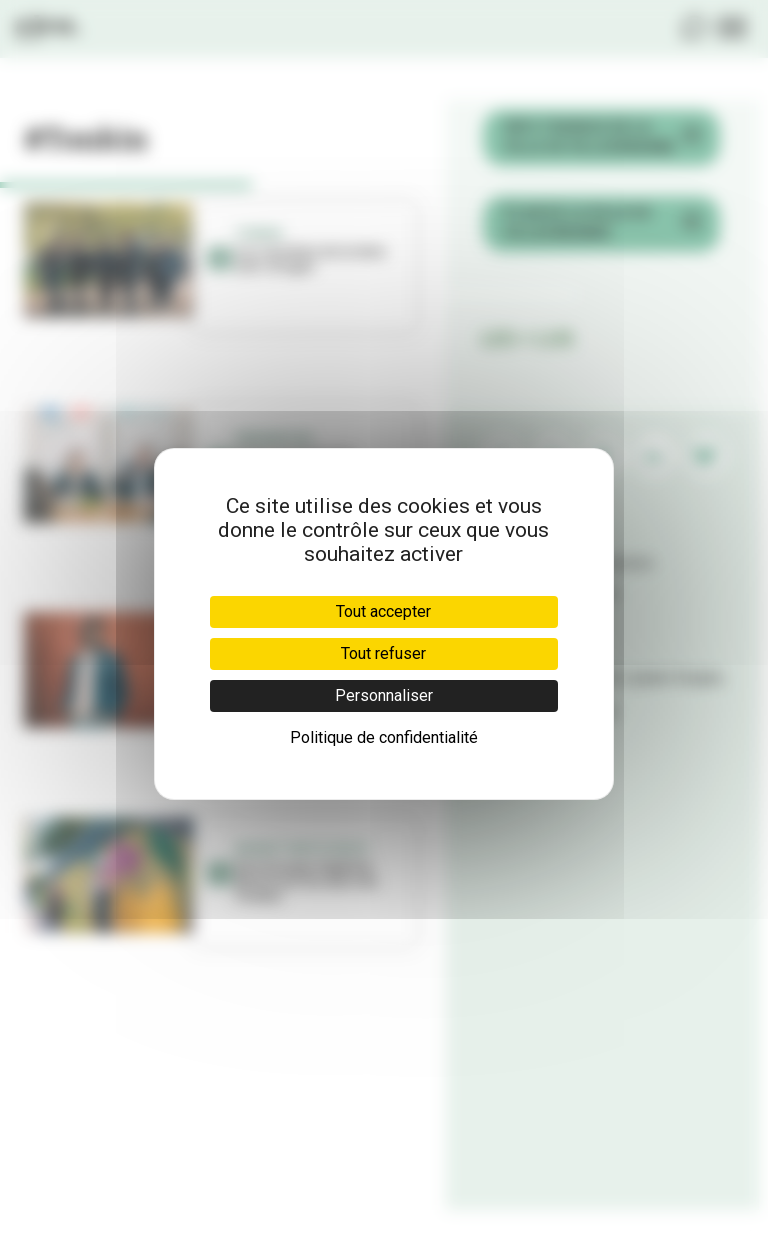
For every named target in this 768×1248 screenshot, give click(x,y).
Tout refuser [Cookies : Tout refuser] (383, 653)
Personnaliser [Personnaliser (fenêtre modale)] (384, 695)
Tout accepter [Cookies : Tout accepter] (383, 611)
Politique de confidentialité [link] (384, 737)
